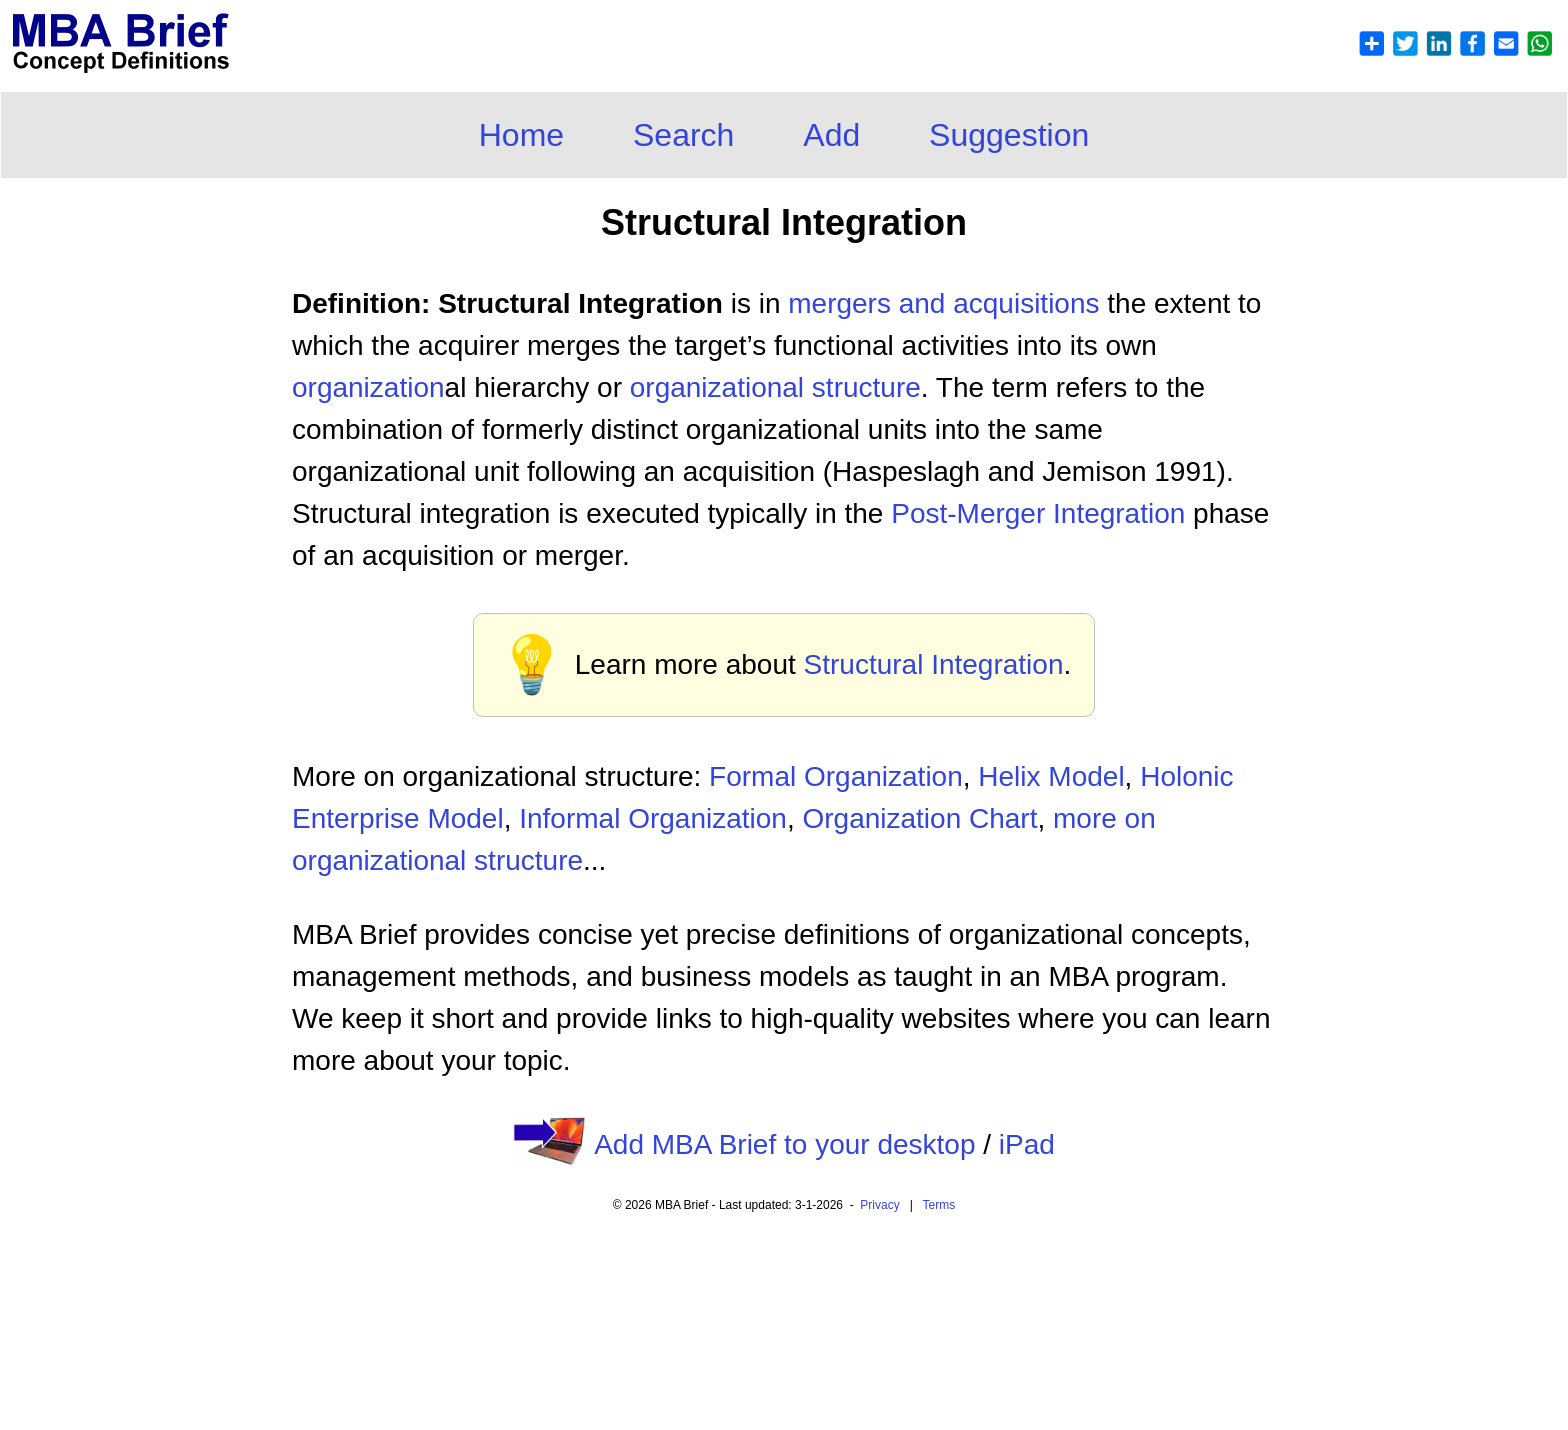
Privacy (879, 1205)
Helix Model (1051, 776)
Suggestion (1009, 135)
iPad (1027, 1144)
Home (521, 135)
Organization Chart (919, 818)
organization (368, 387)
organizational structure (775, 387)
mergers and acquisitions (943, 303)
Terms (939, 1205)
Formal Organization (836, 776)
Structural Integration (934, 664)
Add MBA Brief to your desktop (784, 1144)
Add (831, 135)
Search (683, 135)
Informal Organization (653, 818)
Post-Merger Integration (1038, 513)
